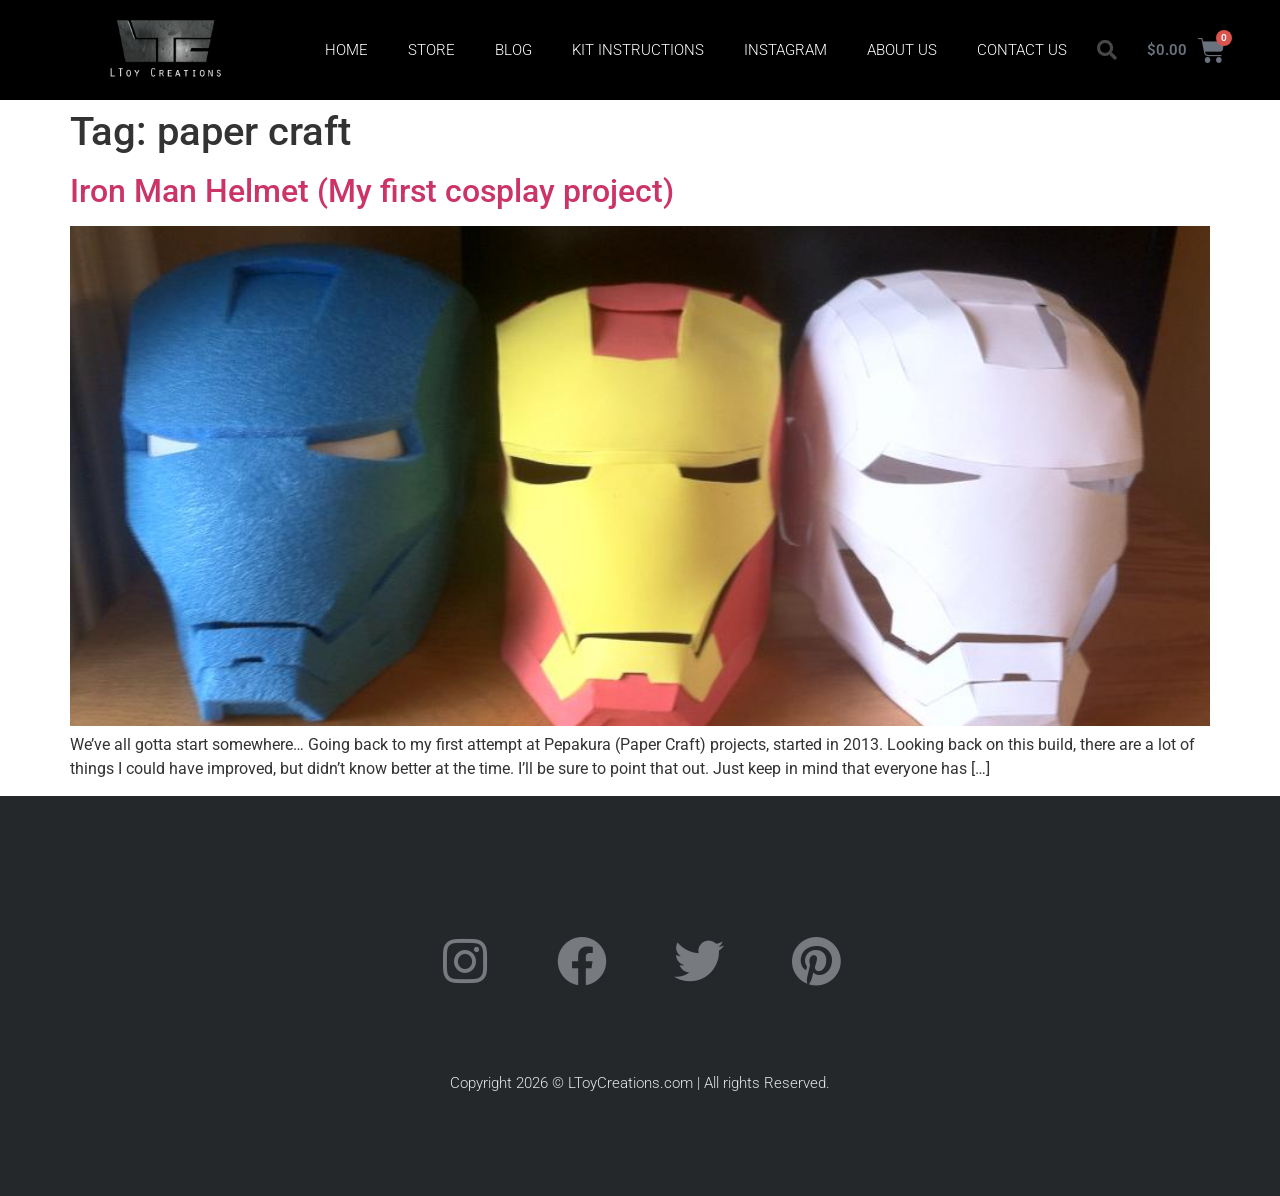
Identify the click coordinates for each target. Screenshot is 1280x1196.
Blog (513, 50)
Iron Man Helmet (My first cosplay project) (372, 191)
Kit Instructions (638, 50)
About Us (902, 50)
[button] (1107, 50)
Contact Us (1022, 50)
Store (431, 50)
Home (346, 50)
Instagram (785, 50)
